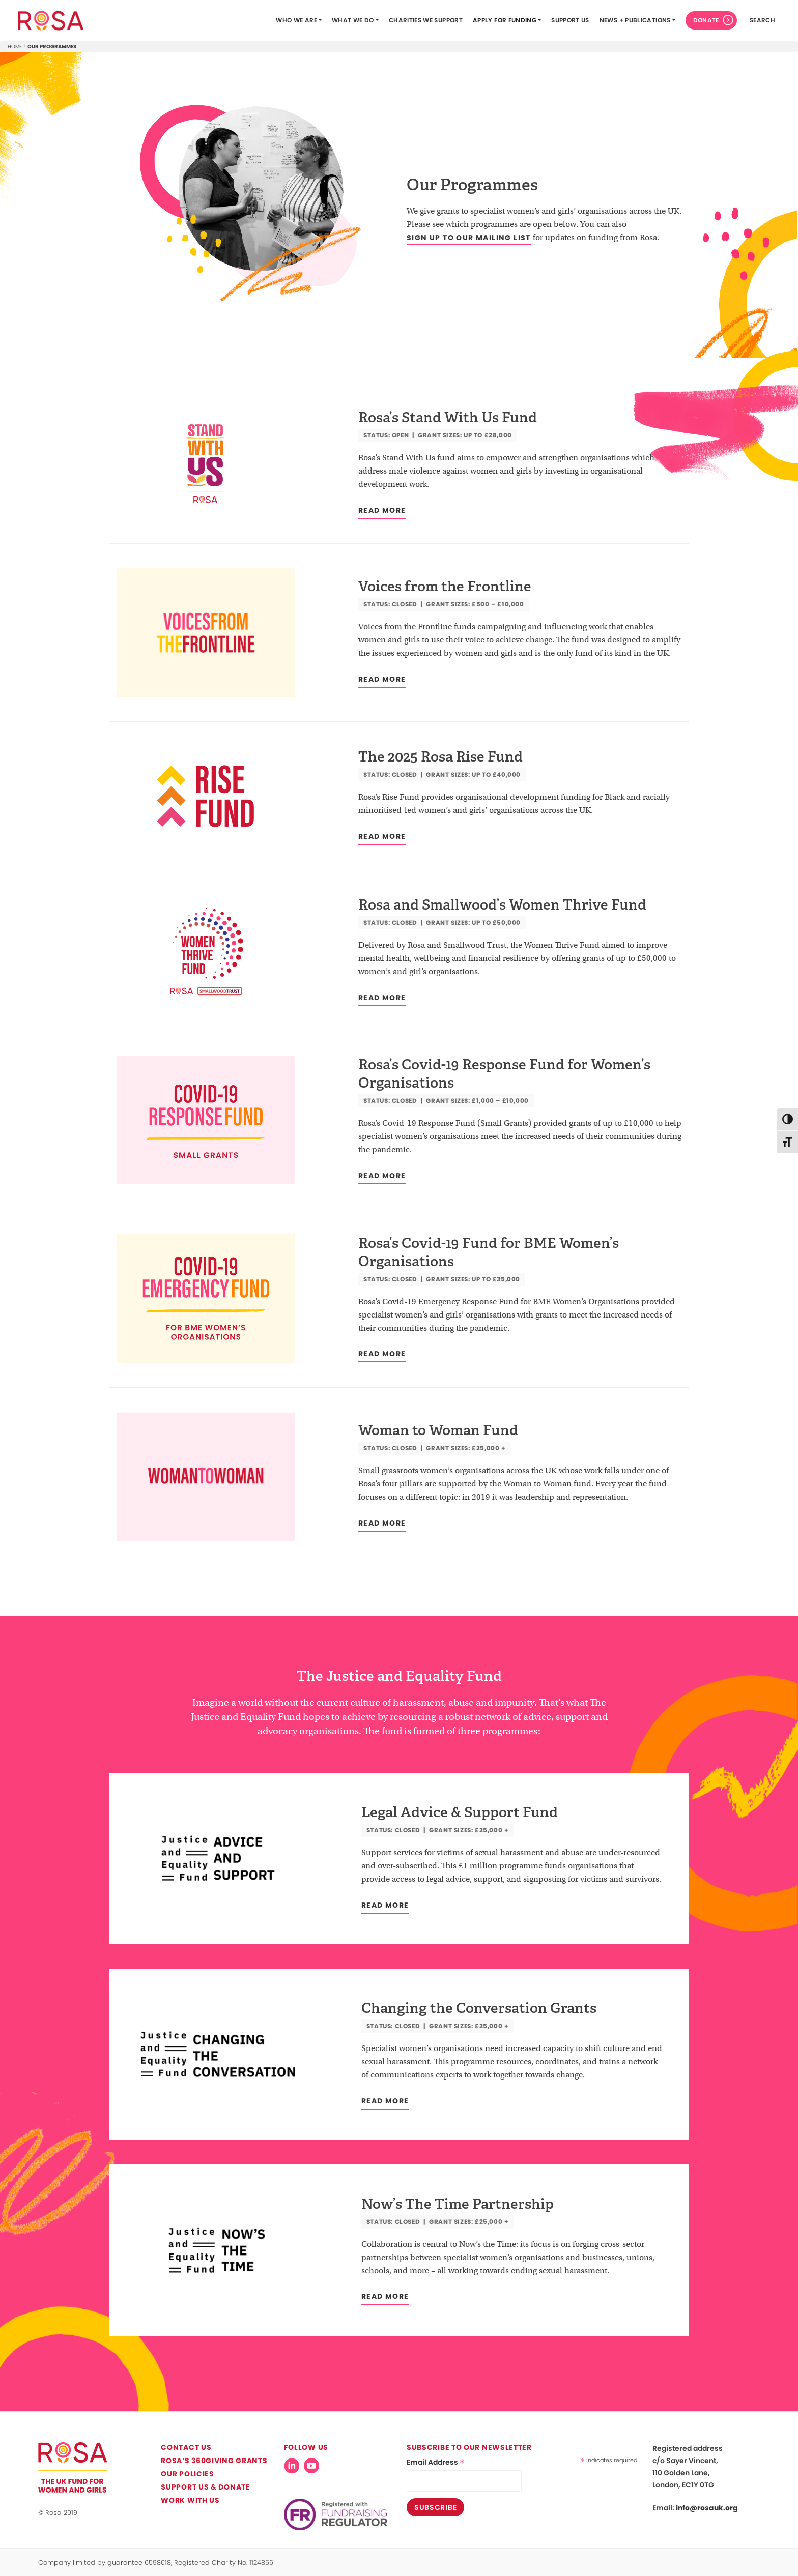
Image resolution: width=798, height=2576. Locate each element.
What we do (353, 20)
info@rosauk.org (707, 2508)
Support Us (570, 20)
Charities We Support (426, 20)
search (762, 20)
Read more (382, 510)
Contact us (186, 2447)
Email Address (436, 2462)
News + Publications (635, 20)
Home (15, 46)
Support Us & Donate (205, 2487)
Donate (706, 20)
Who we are (296, 20)
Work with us (190, 2500)
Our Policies (187, 2474)
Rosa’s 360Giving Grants (214, 2460)
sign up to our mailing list (469, 237)
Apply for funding (504, 20)
